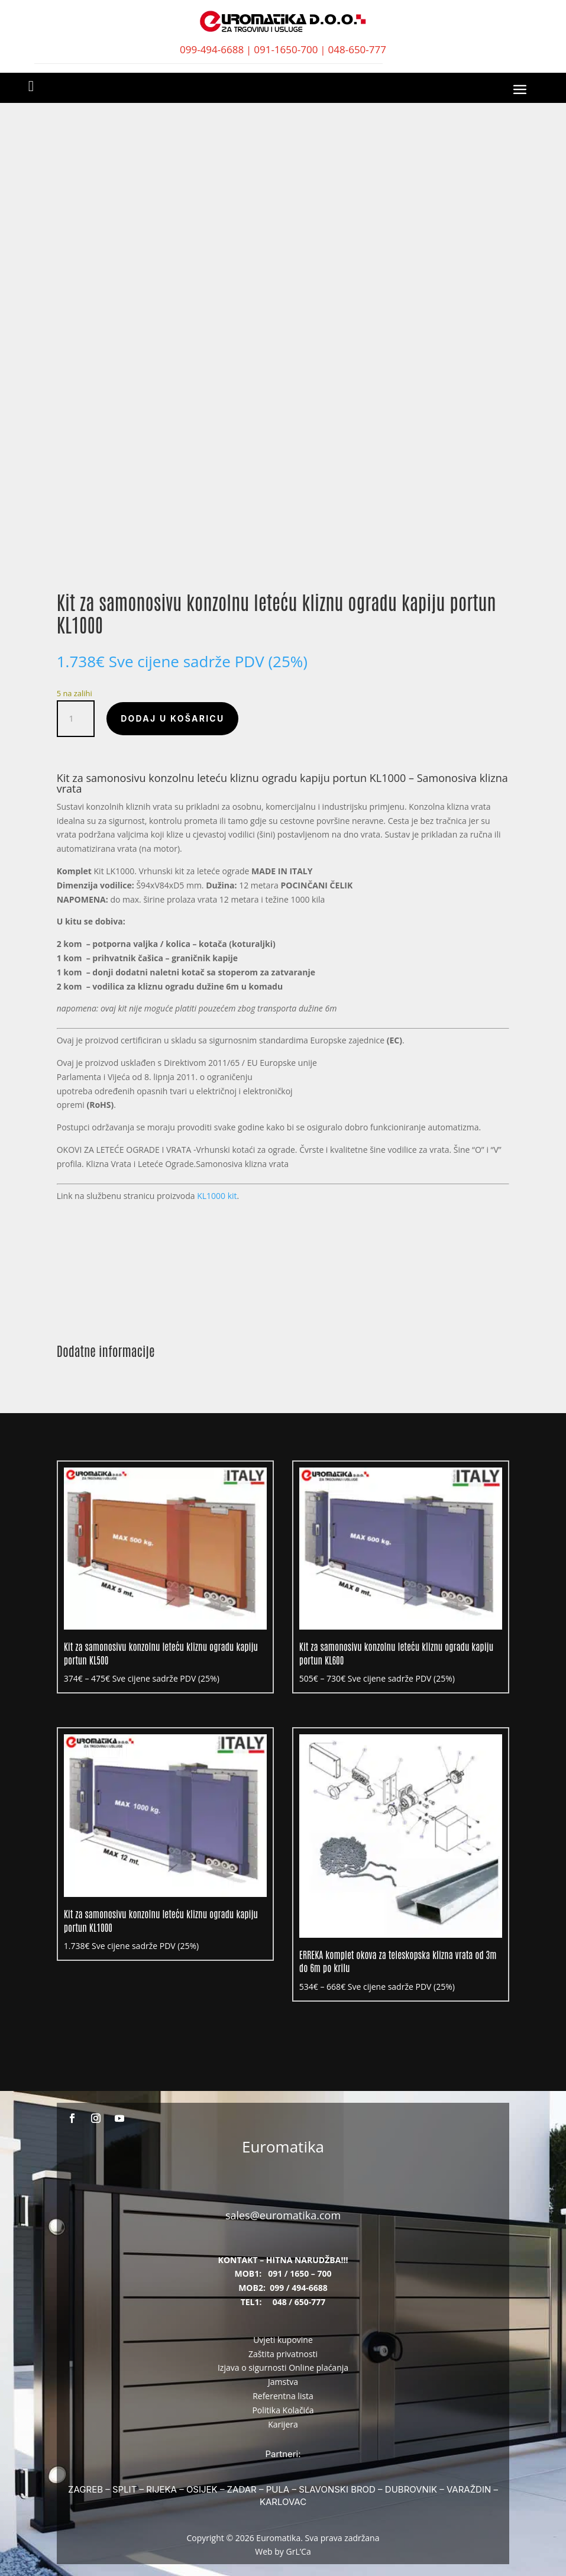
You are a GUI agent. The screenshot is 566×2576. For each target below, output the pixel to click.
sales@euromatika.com (283, 2215)
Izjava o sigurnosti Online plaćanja (283, 2367)
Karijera (283, 2424)
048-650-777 (357, 49)
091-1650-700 (286, 49)
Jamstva (283, 2381)
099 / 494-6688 (299, 2287)
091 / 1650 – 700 (299, 2273)
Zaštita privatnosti (283, 2354)
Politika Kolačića (282, 2410)
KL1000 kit (217, 1195)
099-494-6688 (212, 49)
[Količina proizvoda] (76, 718)
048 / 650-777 (299, 2301)
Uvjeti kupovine (283, 2339)
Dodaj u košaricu (172, 718)
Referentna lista (283, 2396)
